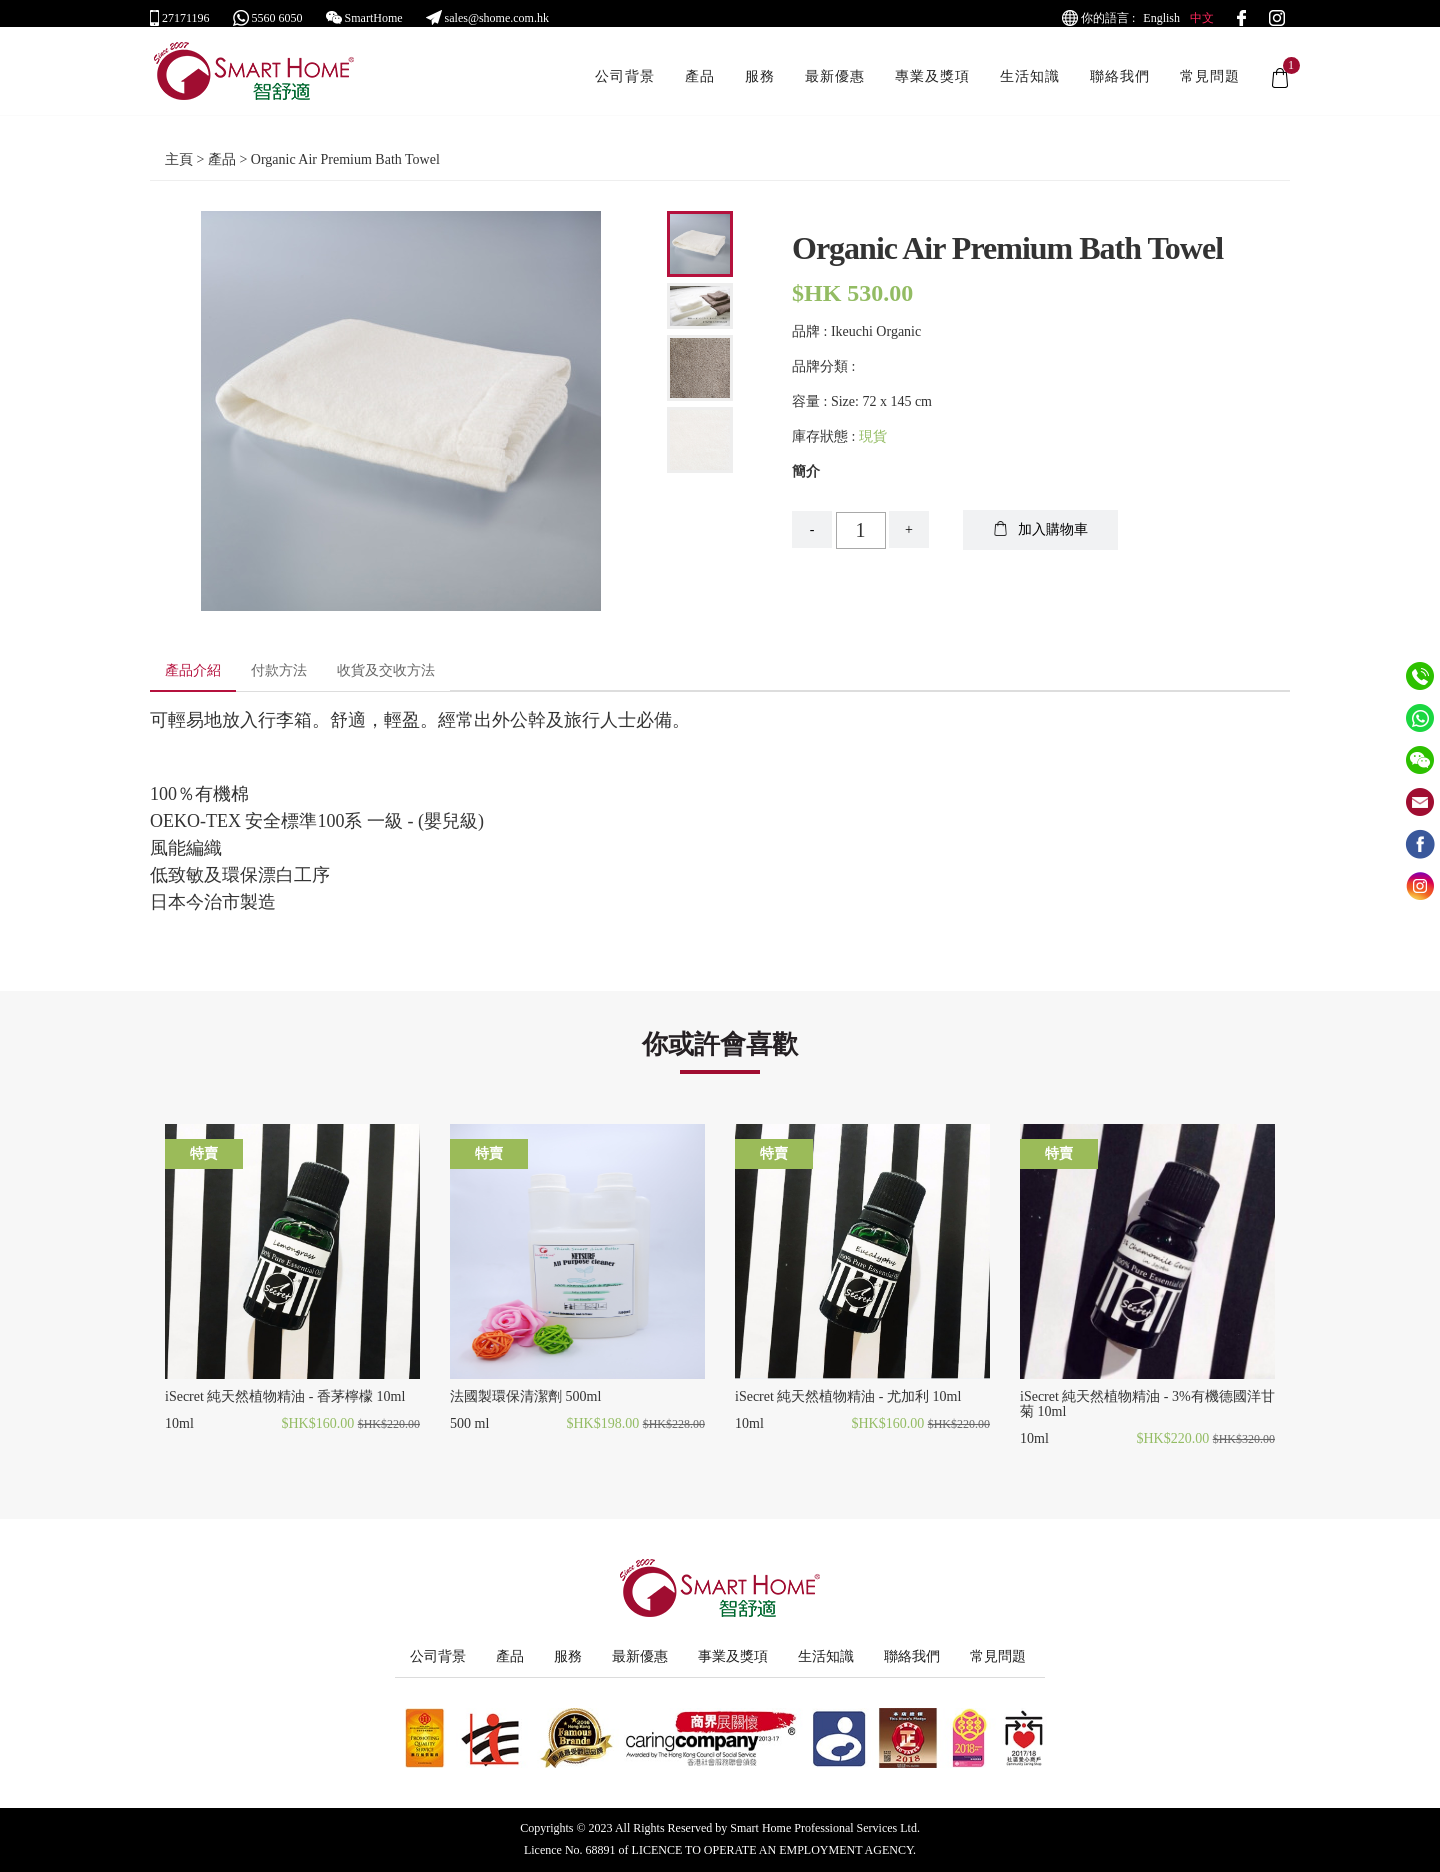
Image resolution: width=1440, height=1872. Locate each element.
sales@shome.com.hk (487, 18)
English (1161, 18)
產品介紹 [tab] (193, 670)
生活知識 (1030, 86)
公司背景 (625, 86)
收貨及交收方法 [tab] (386, 670)
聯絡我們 (1120, 86)
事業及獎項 (733, 1656)
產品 (700, 86)
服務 (760, 86)
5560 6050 (268, 18)
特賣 (204, 1153)
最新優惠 (835, 86)
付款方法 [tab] (279, 670)
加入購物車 (1040, 529)
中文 (1202, 18)
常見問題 (1210, 86)
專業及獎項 (932, 86)
